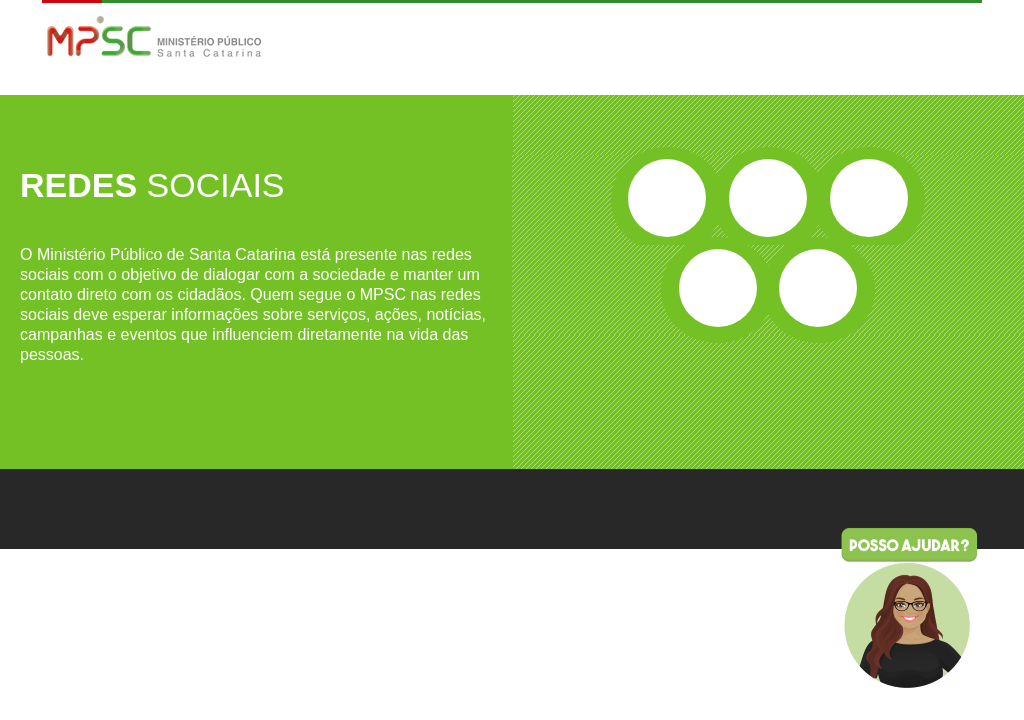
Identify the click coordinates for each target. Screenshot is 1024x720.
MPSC (154, 38)
